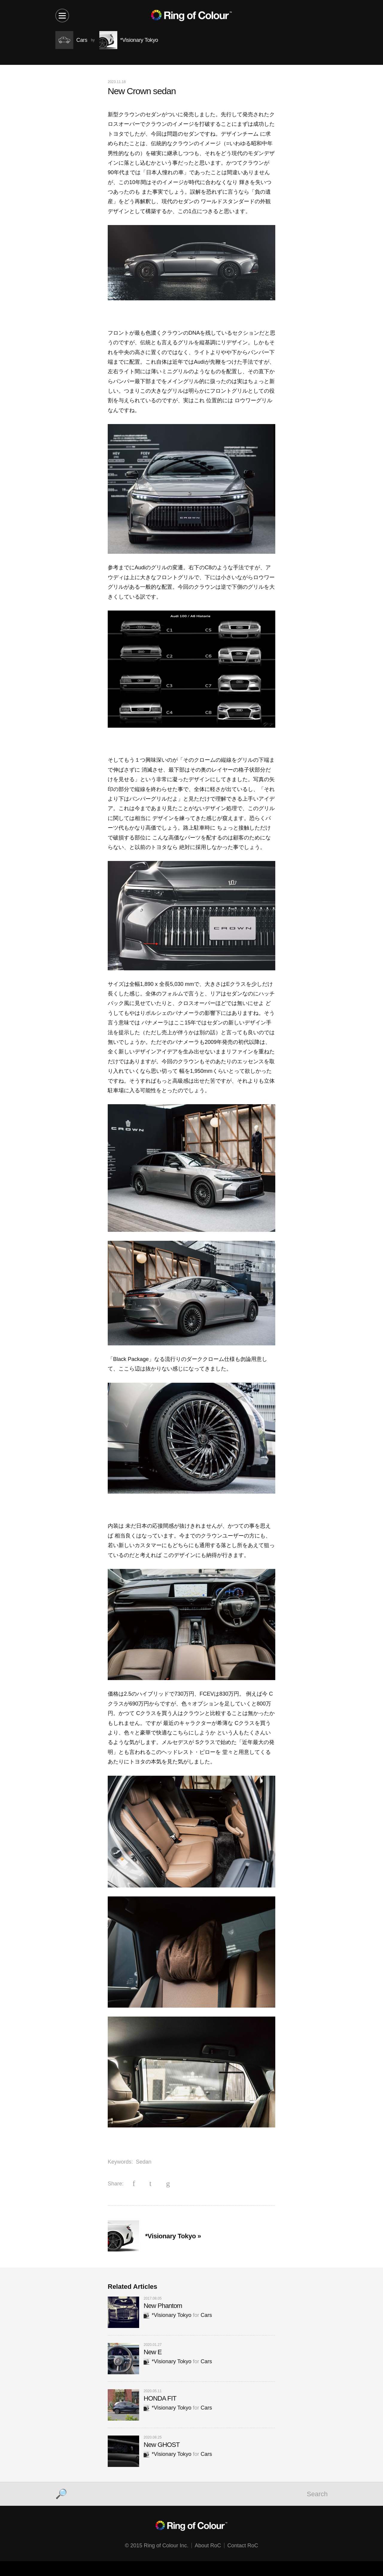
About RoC (208, 2546)
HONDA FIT (160, 2398)
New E (153, 2352)
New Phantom (163, 2305)
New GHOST (162, 2444)
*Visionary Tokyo (167, 2315)
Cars (206, 2315)
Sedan (143, 2162)
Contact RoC (242, 2546)
